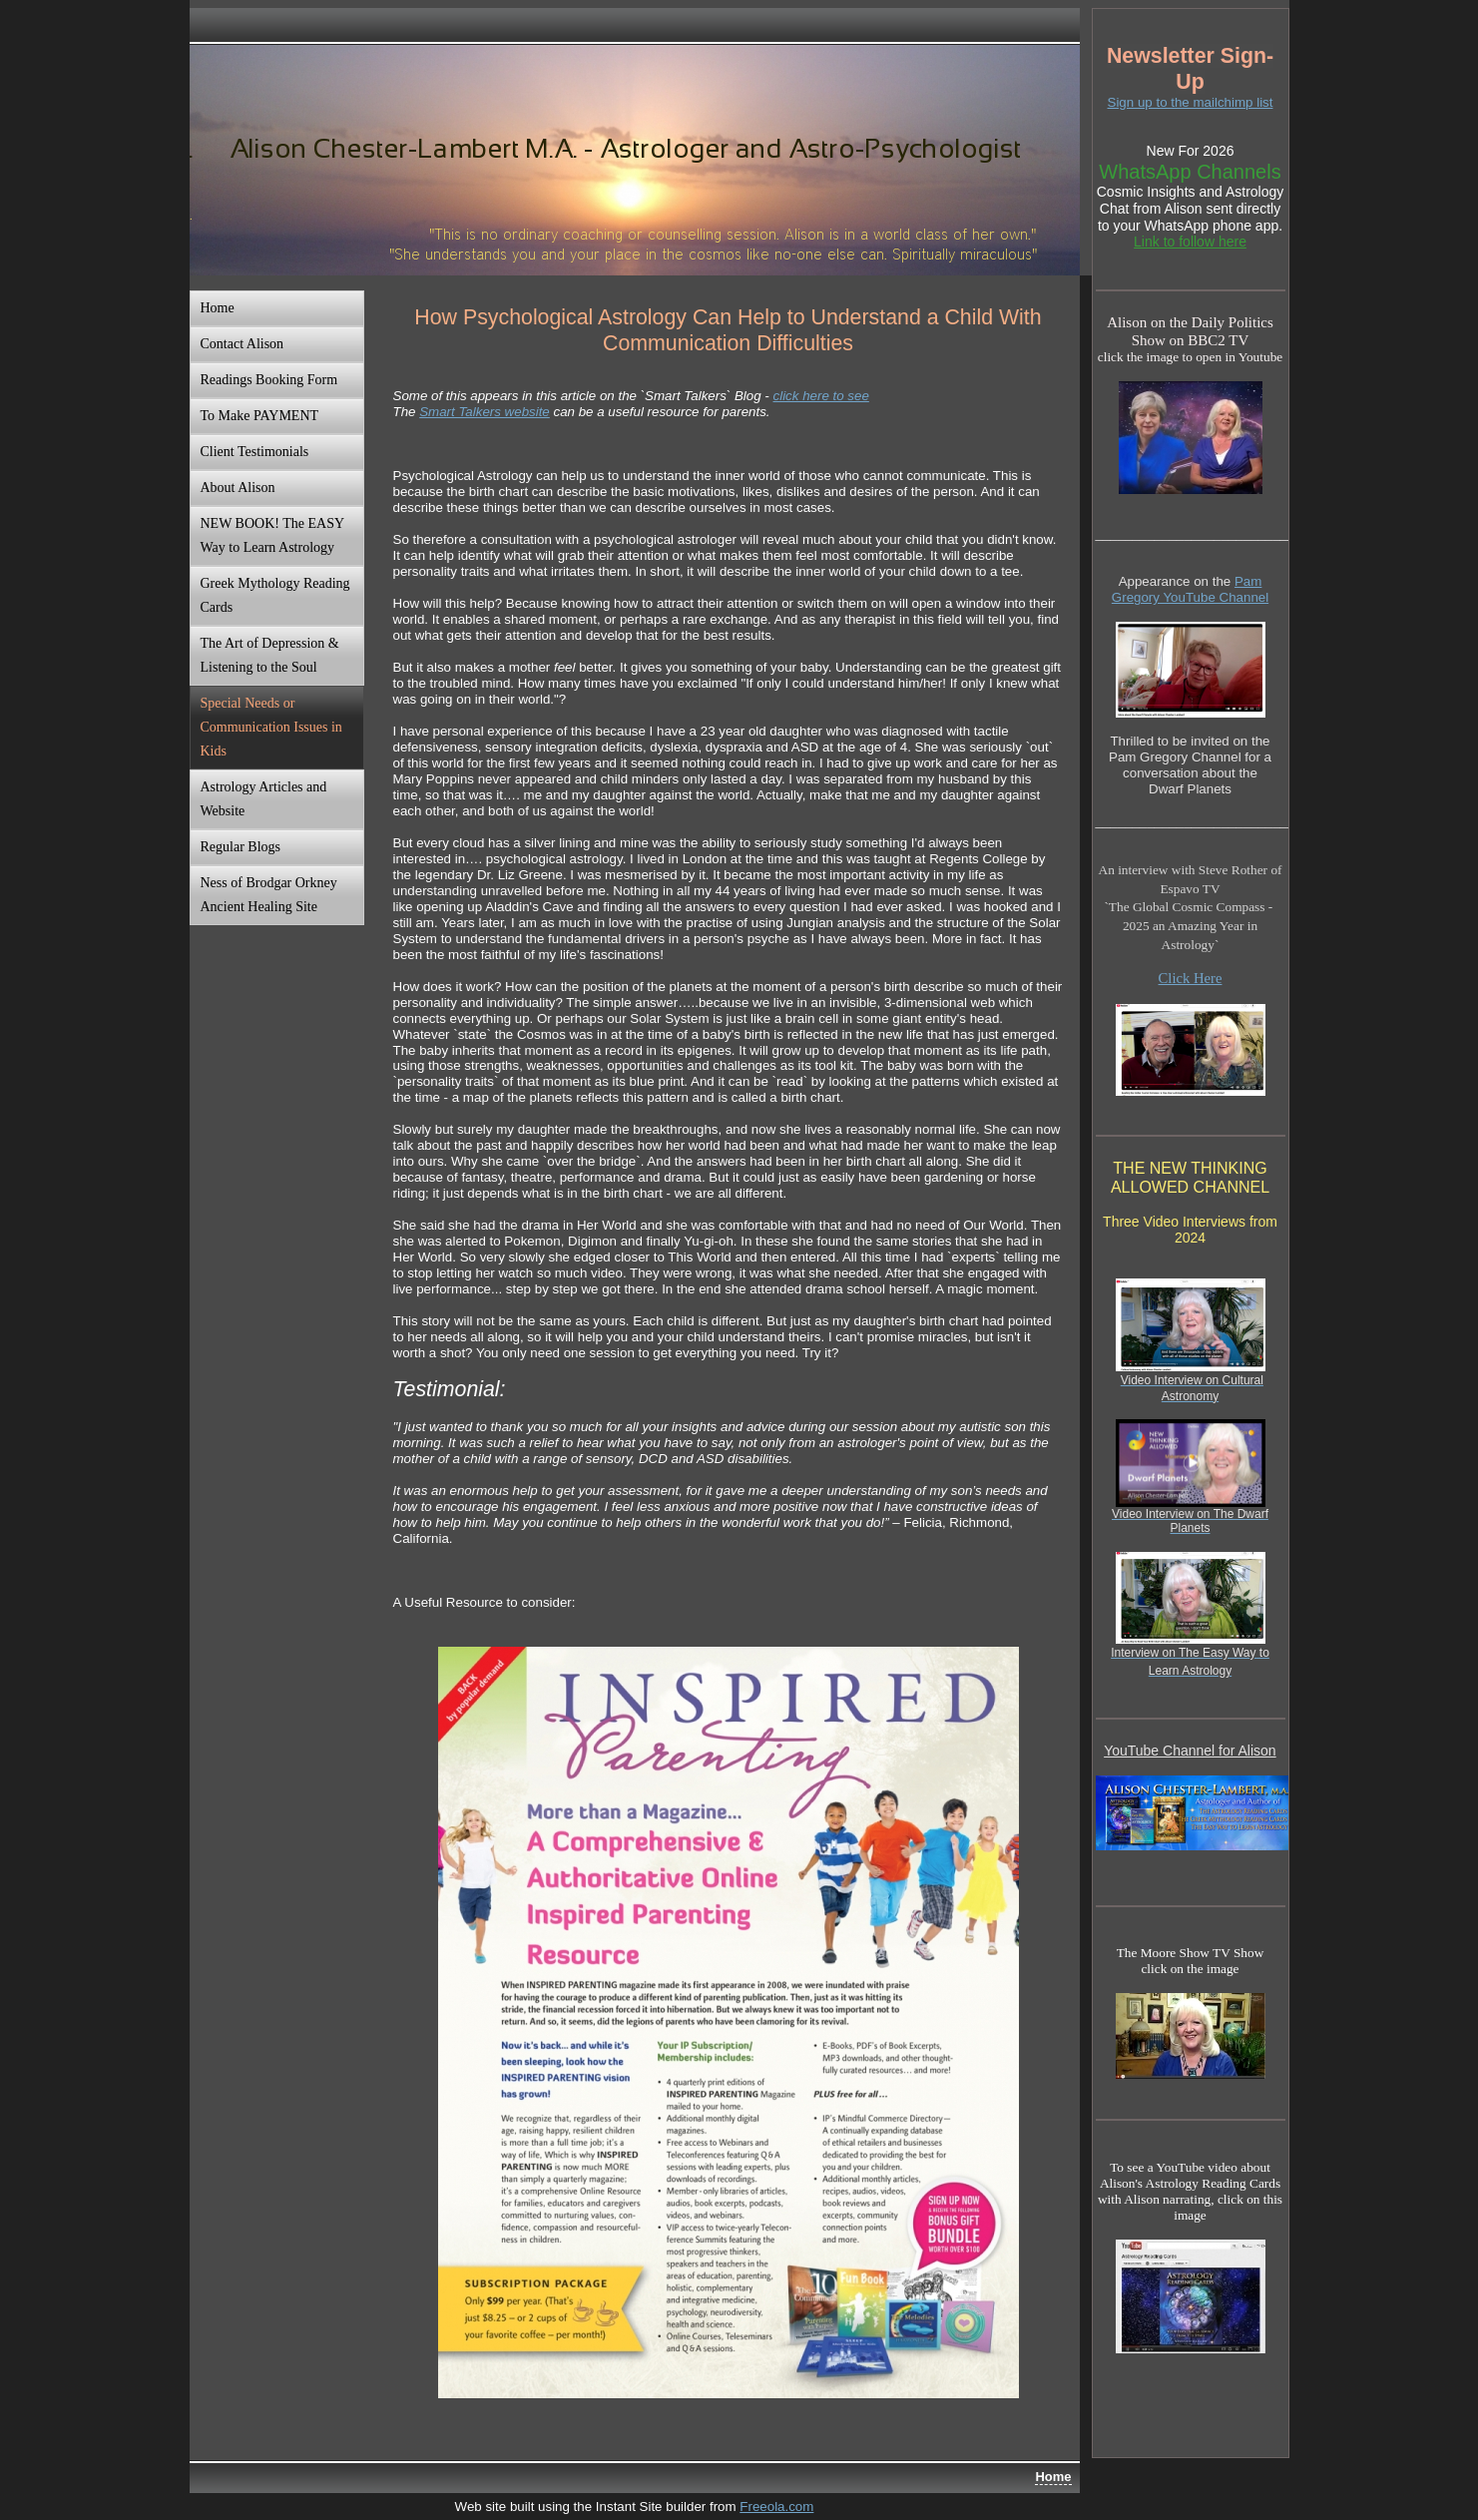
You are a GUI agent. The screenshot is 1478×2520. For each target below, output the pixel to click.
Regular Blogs (241, 846)
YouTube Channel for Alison (1190, 1751)
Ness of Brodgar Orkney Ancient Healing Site (269, 894)
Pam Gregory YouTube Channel (1190, 589)
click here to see (821, 395)
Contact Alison (242, 343)
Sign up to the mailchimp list (1190, 102)
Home (218, 307)
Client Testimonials (255, 451)
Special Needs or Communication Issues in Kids (271, 727)
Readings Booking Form (269, 379)
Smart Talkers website (484, 411)
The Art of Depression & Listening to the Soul (270, 655)
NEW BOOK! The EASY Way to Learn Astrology (273, 535)
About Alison (238, 487)
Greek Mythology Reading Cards (275, 595)
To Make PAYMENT (260, 415)
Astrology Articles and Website (264, 798)
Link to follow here (1190, 242)
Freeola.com (776, 2506)
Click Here (1191, 978)
